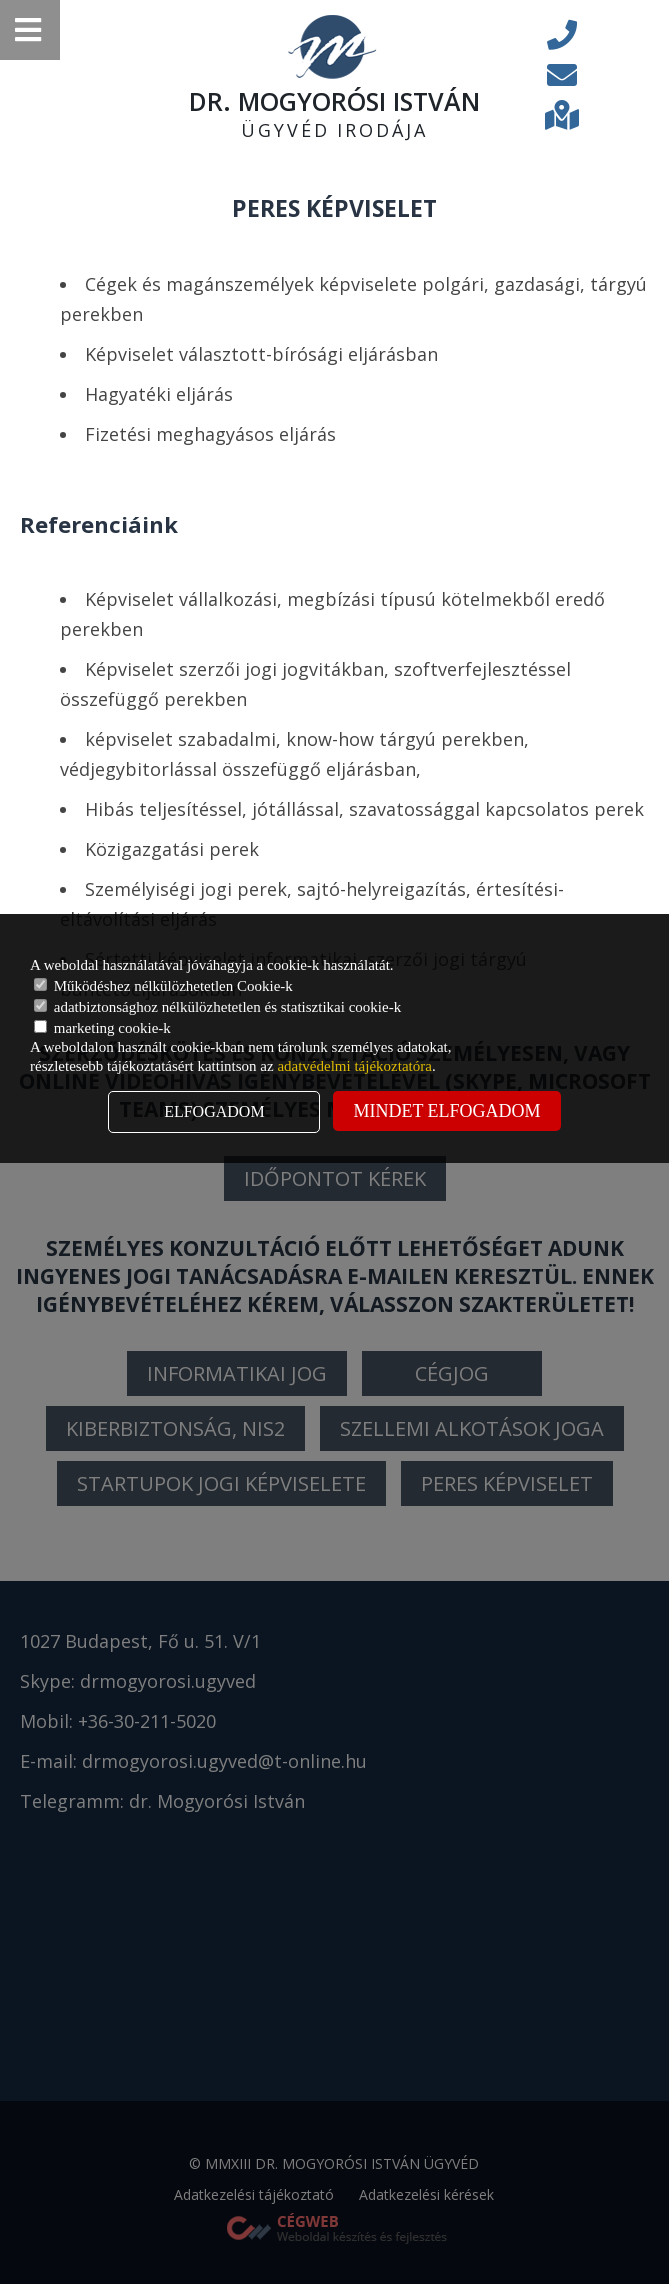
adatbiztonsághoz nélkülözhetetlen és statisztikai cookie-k (217, 1007)
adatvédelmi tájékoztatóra (354, 1066)
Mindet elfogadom (446, 1111)
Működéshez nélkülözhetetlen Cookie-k (163, 986)
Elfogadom (214, 1111)
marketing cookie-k (102, 1028)
